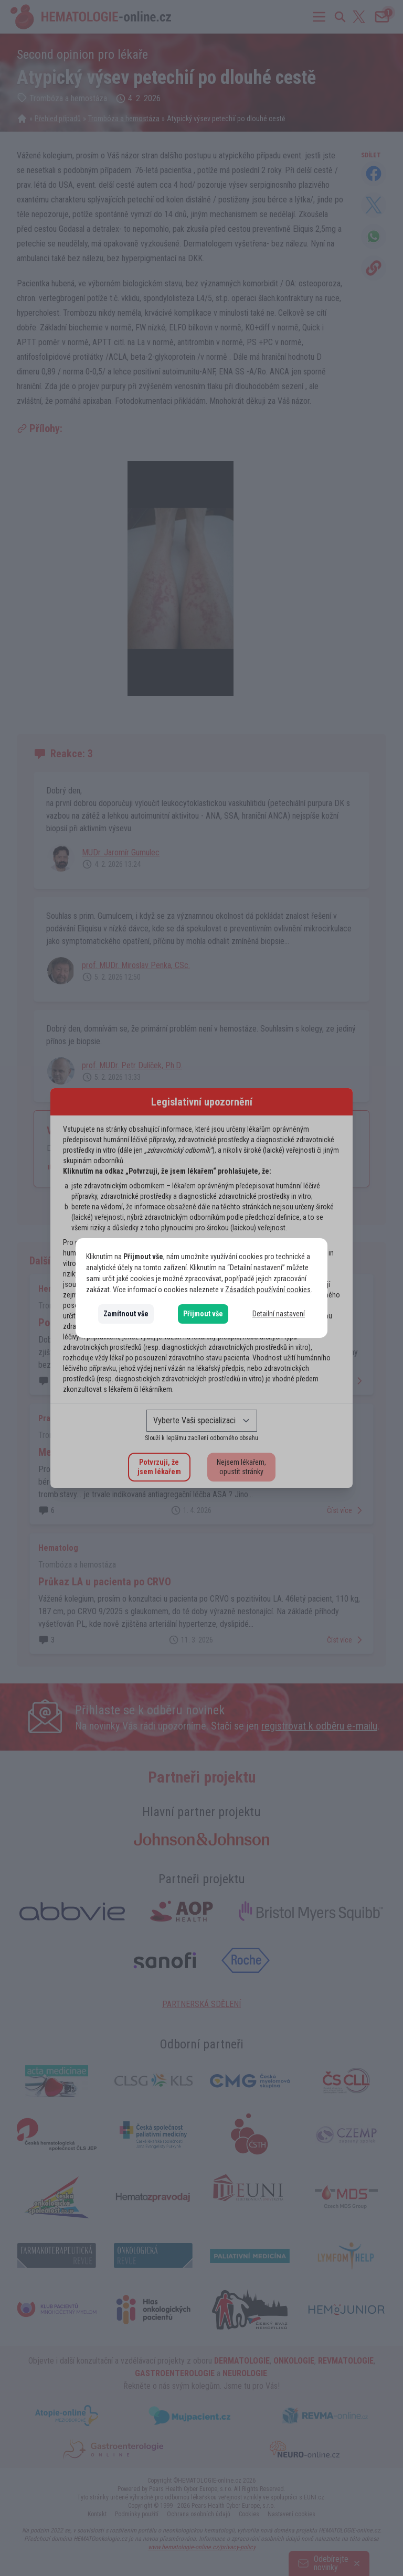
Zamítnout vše (126, 1314)
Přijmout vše (203, 1314)
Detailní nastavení (278, 1314)
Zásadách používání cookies (268, 1289)
